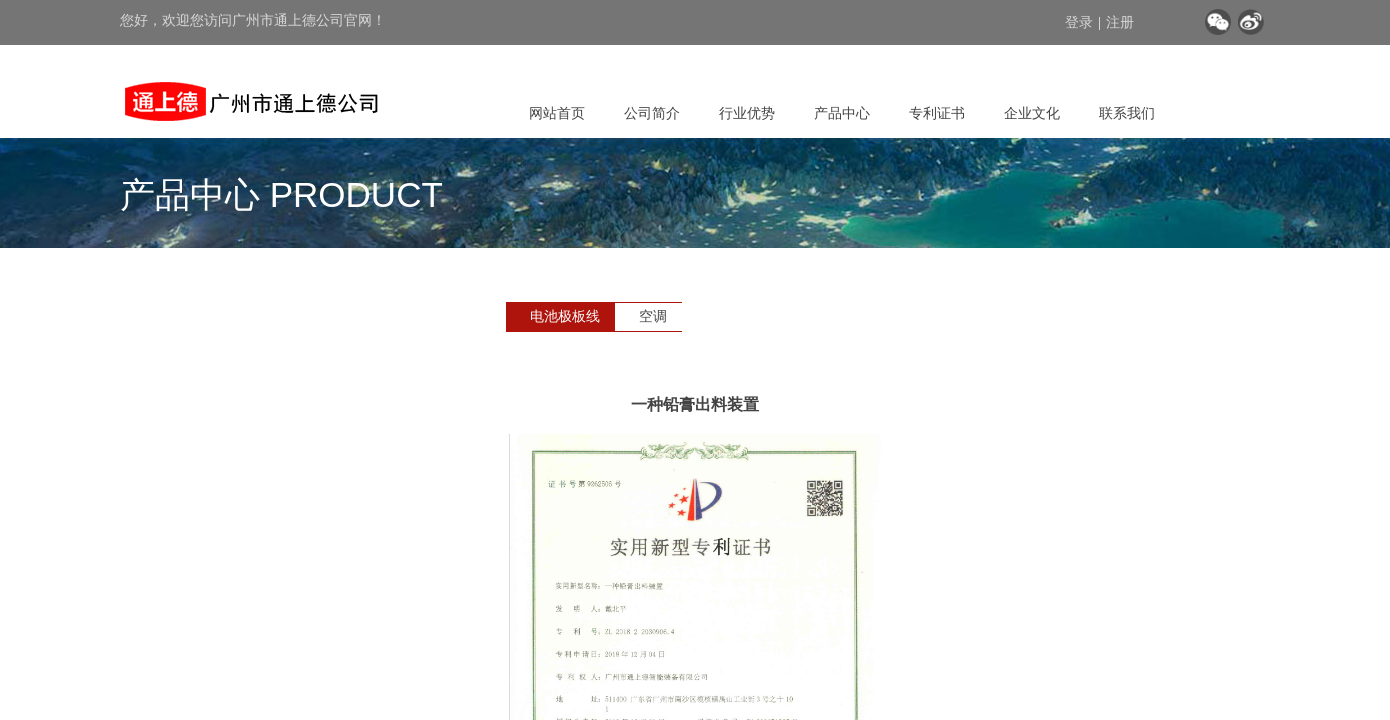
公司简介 (652, 113)
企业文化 (1032, 113)
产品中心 (842, 113)
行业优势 (747, 113)
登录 (1079, 22)
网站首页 (557, 113)
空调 (653, 316)
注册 (1120, 22)
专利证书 (937, 113)
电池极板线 (565, 316)
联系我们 (1127, 113)
